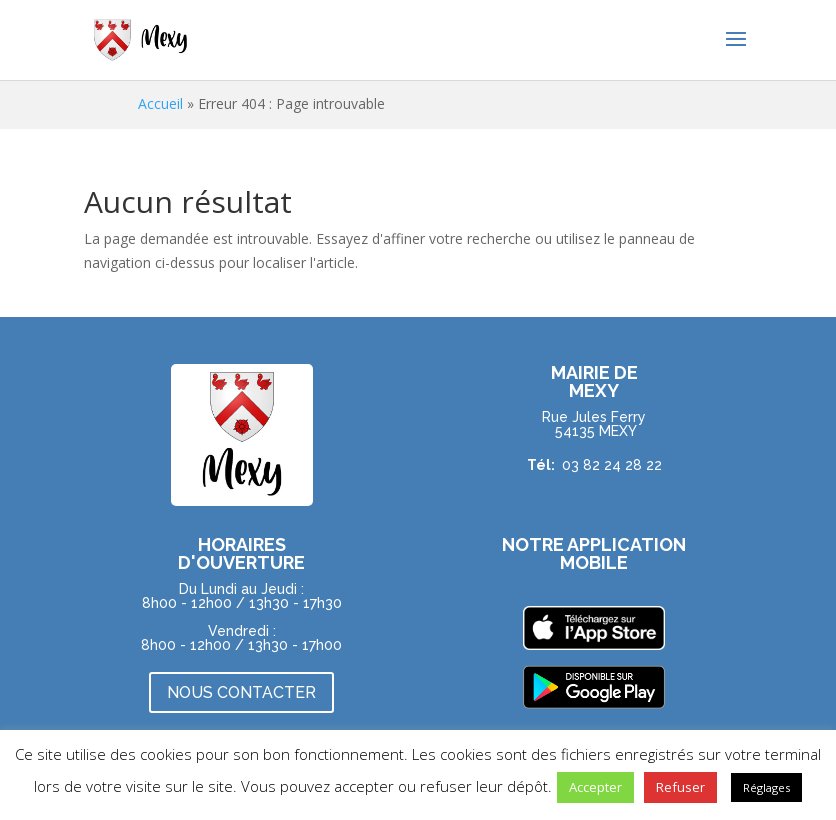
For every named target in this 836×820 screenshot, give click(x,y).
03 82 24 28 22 (612, 465)
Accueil (160, 103)
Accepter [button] (595, 787)
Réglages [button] (766, 787)
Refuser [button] (680, 787)
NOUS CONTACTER (241, 692)
